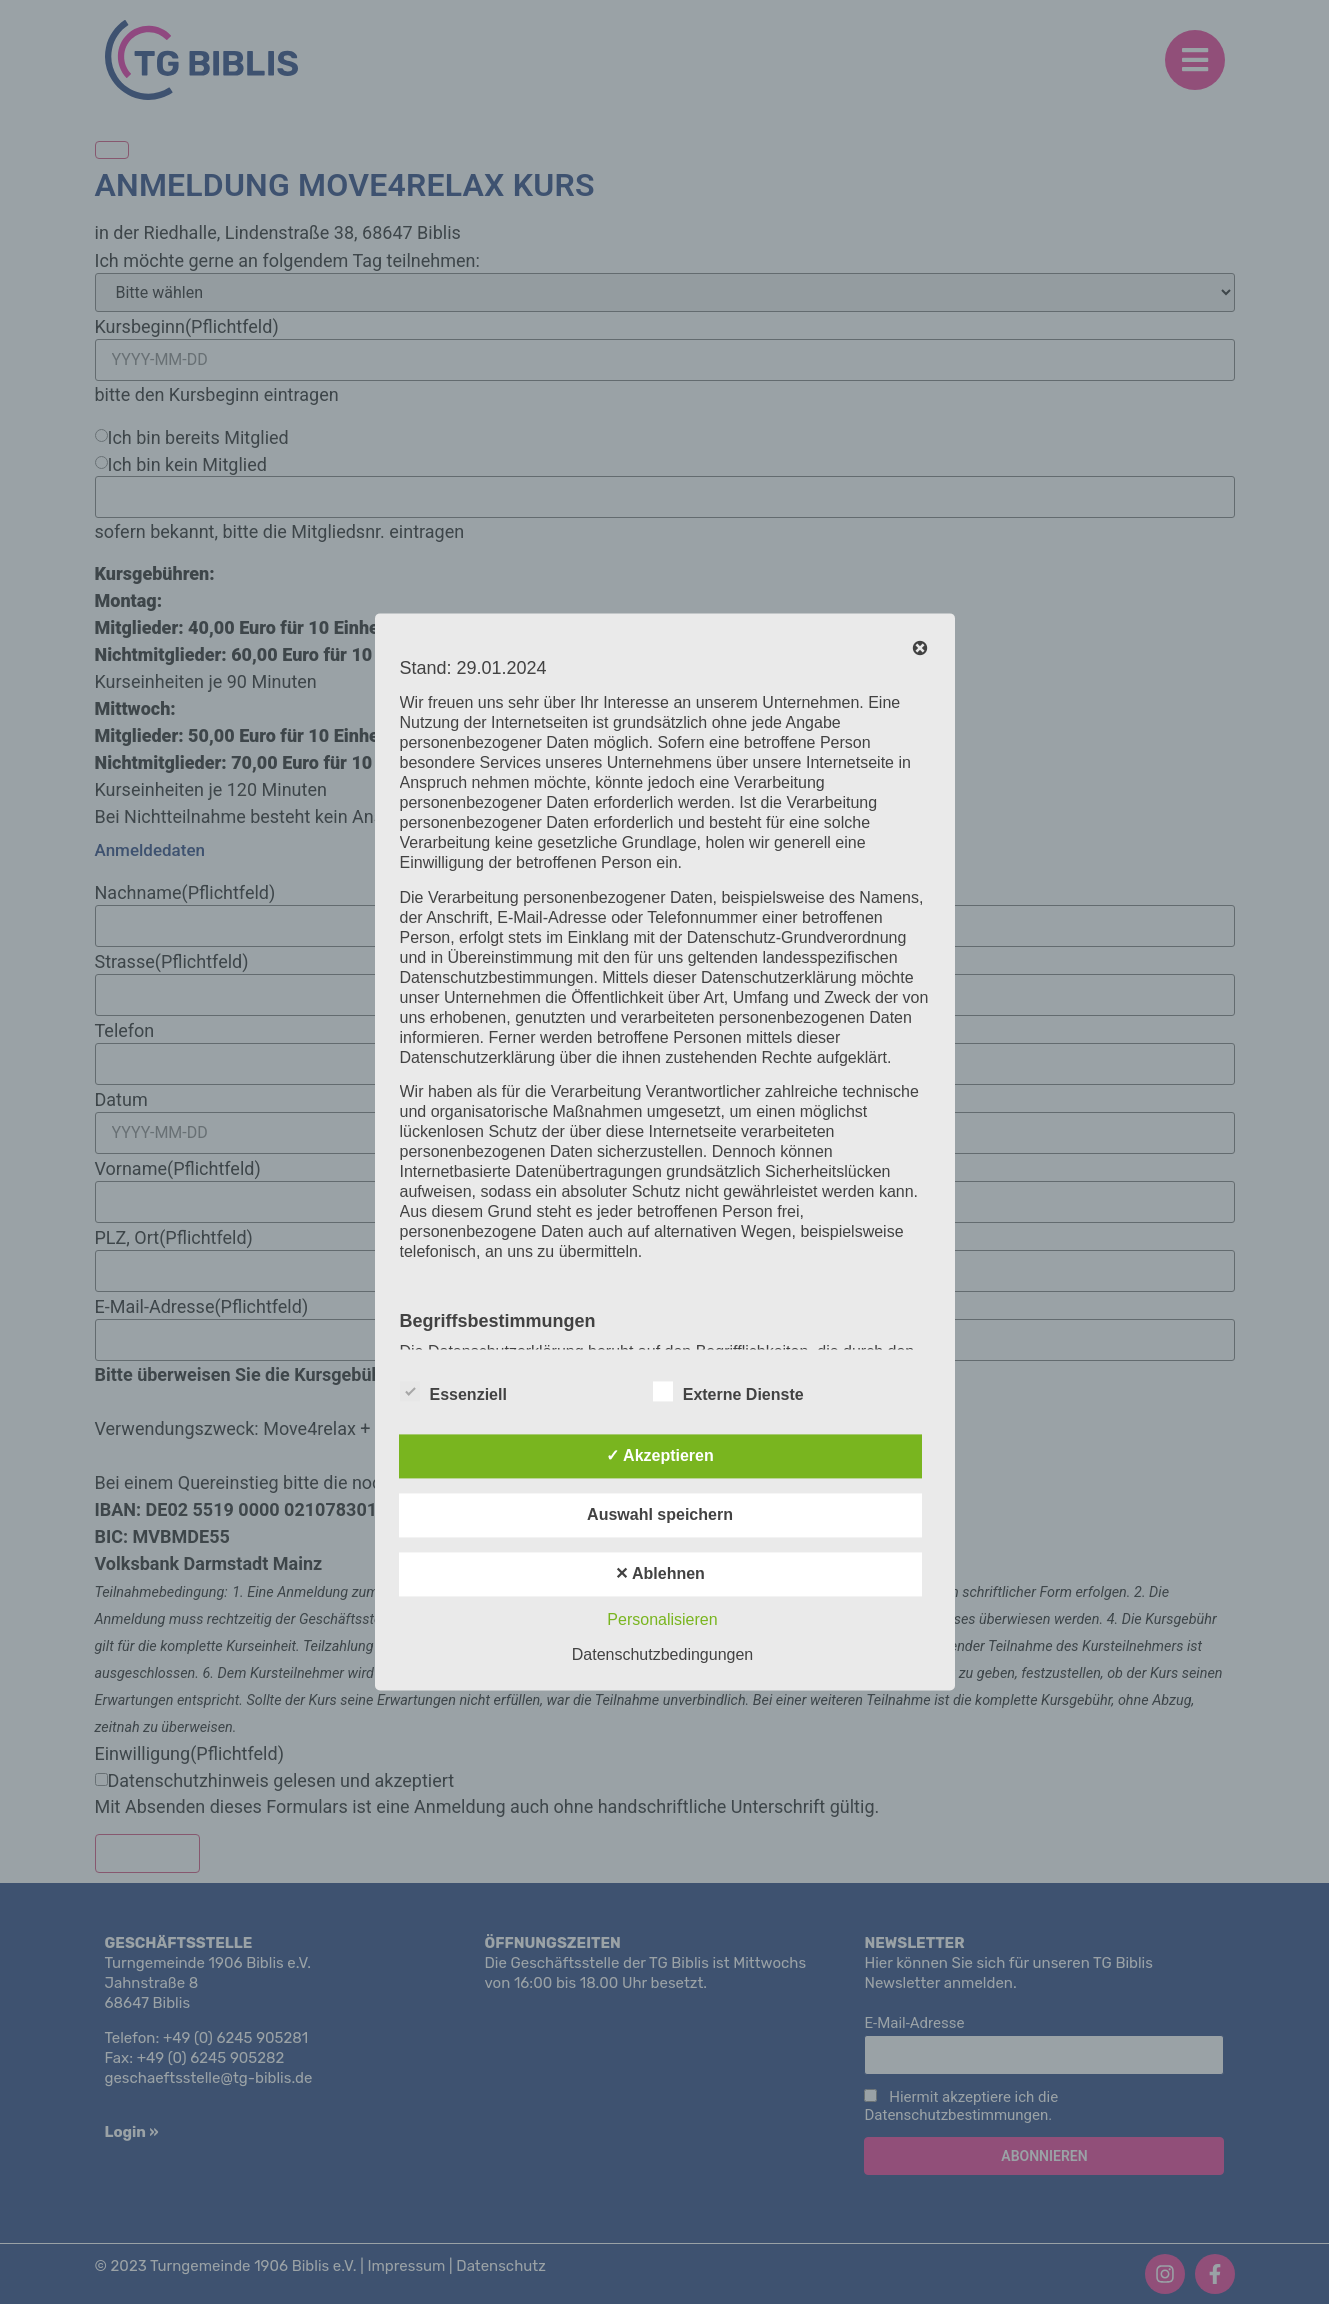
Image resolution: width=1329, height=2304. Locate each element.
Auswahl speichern (660, 1515)
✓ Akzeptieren (660, 1456)
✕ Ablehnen (660, 1574)
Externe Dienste (728, 1392)
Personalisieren (662, 1620)
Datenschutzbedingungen (662, 1655)
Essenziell (453, 1392)
